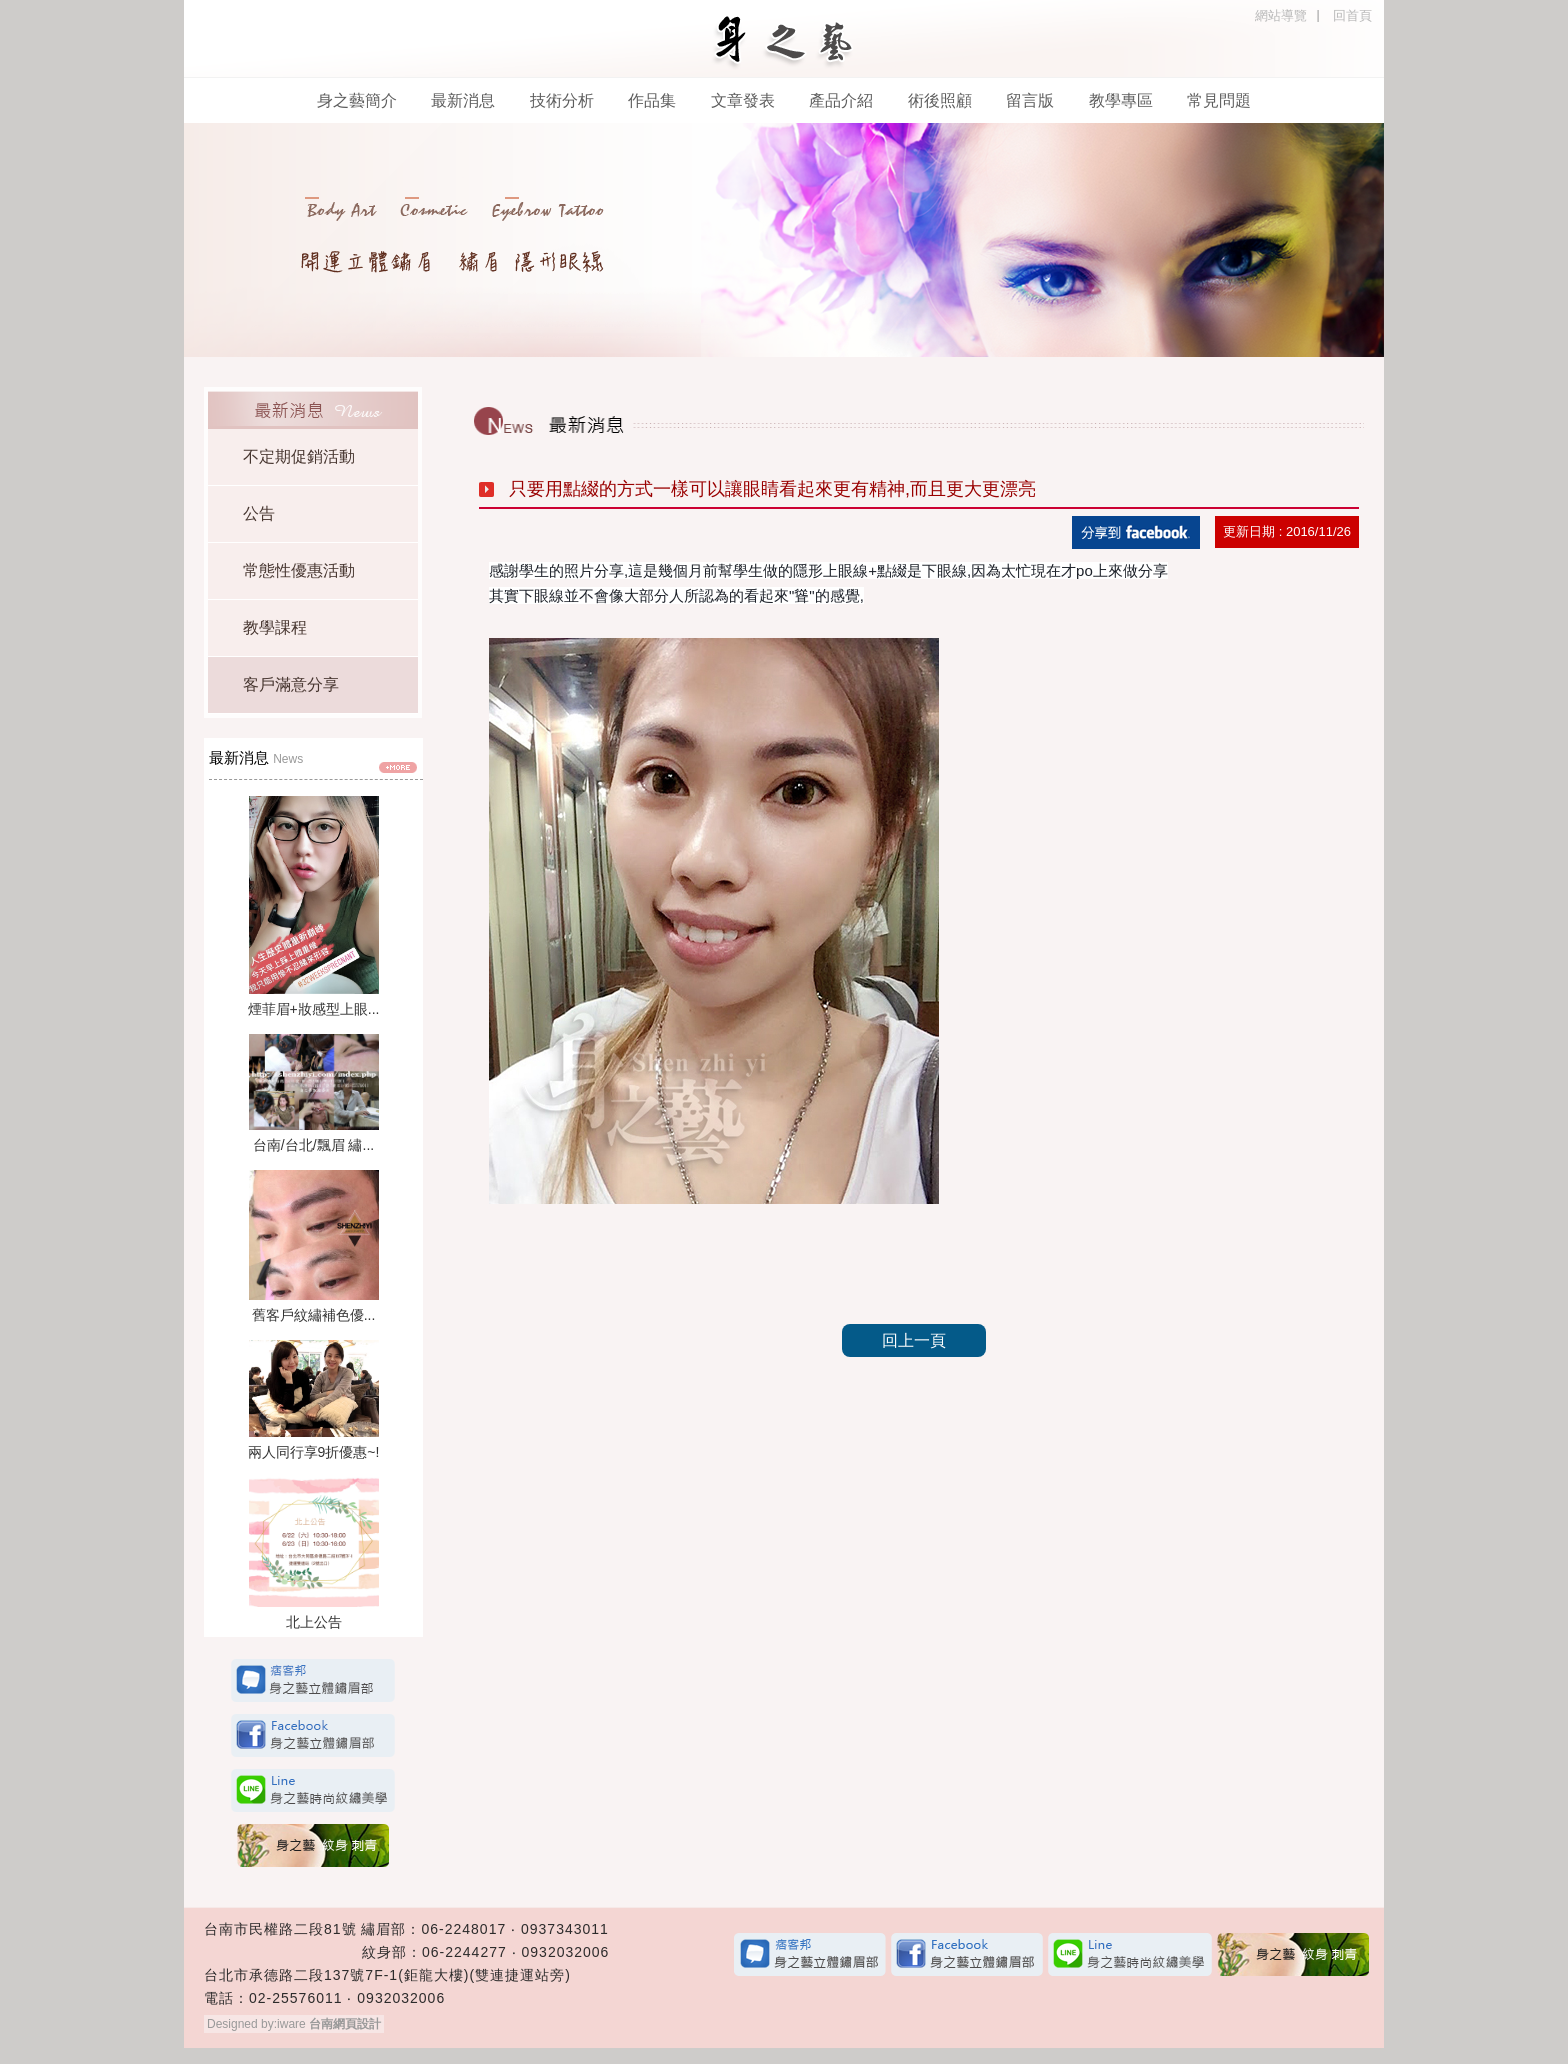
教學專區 (1121, 100)
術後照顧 (940, 100)
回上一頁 (914, 1340)
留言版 (1032, 100)
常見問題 (1219, 100)
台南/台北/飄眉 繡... (313, 1145)
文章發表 (743, 100)
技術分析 (562, 100)
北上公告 (314, 1622)
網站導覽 (1281, 15)
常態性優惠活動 (299, 570)
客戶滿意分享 (291, 684)
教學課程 (275, 627)
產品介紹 (841, 100)
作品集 (652, 100)
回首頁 (1352, 15)
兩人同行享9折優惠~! (314, 1452)
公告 (259, 513)
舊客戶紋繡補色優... (314, 1315)
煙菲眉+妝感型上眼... (314, 1009)
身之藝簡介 (357, 100)
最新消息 (463, 100)
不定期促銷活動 (299, 456)
